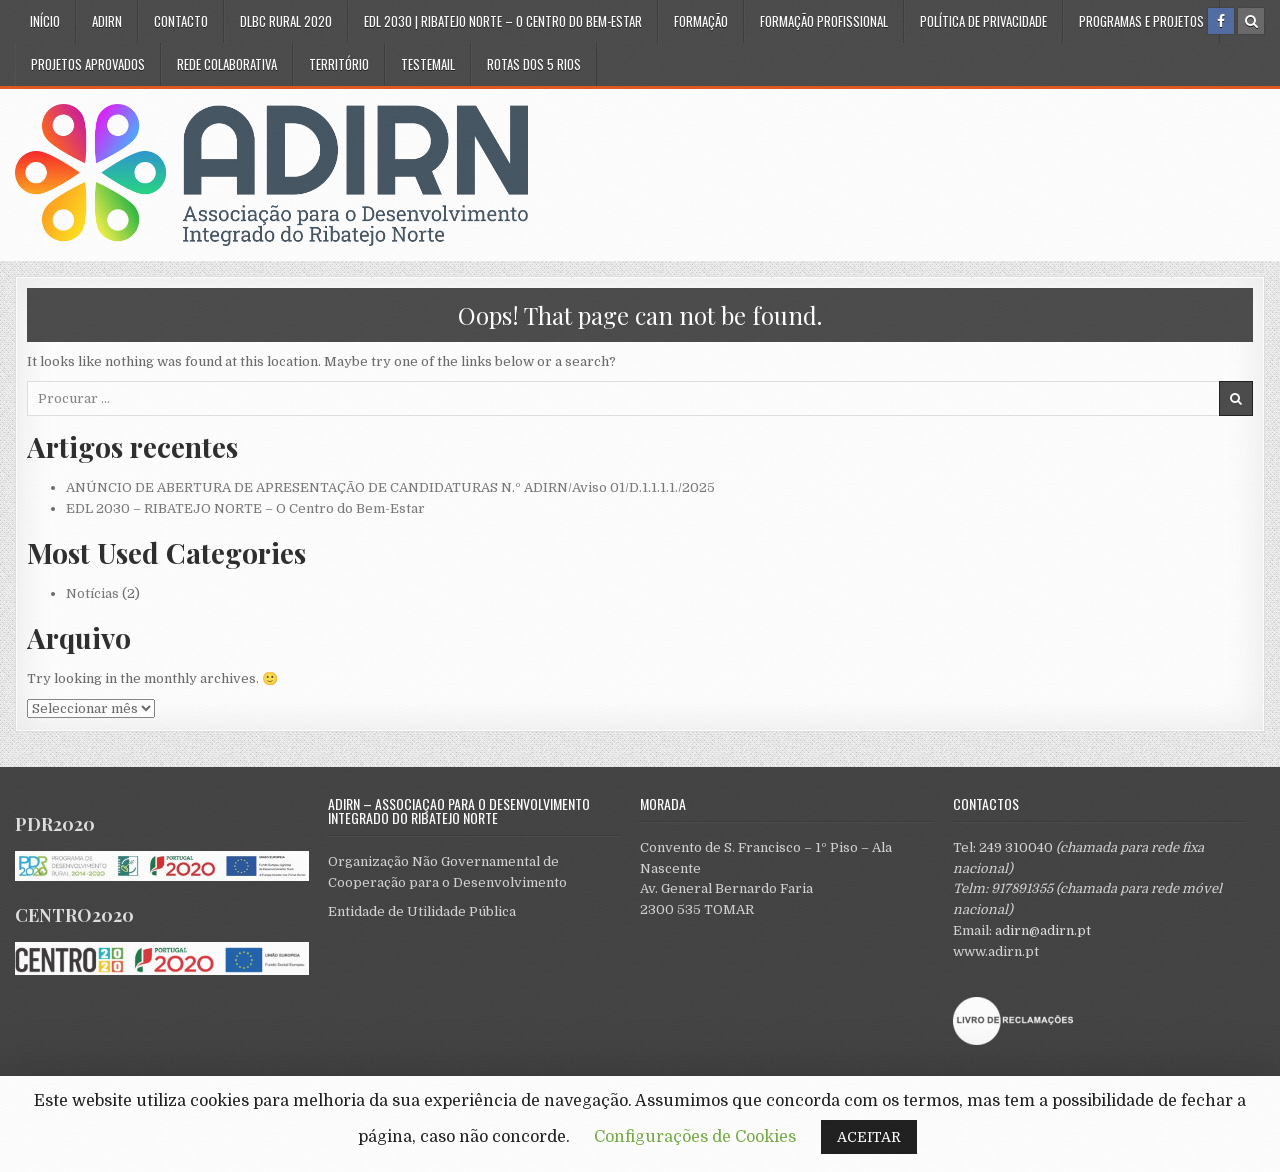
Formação (701, 21)
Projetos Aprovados (88, 64)
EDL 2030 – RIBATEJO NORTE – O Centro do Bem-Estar (245, 508)
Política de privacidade (983, 21)
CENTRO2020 (74, 915)
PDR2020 (55, 824)
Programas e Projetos (1141, 21)
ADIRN (107, 21)
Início (45, 21)
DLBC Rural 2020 (286, 21)
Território (339, 64)
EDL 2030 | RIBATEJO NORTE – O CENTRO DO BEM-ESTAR (503, 21)
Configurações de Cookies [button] (695, 1137)
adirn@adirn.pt (1043, 930)
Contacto (181, 21)
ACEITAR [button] (869, 1137)
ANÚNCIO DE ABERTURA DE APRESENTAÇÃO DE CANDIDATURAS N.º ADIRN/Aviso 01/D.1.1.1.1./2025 (390, 487)
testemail (428, 64)
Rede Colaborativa (227, 64)
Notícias (92, 593)
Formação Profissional (824, 21)
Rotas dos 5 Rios (534, 64)
